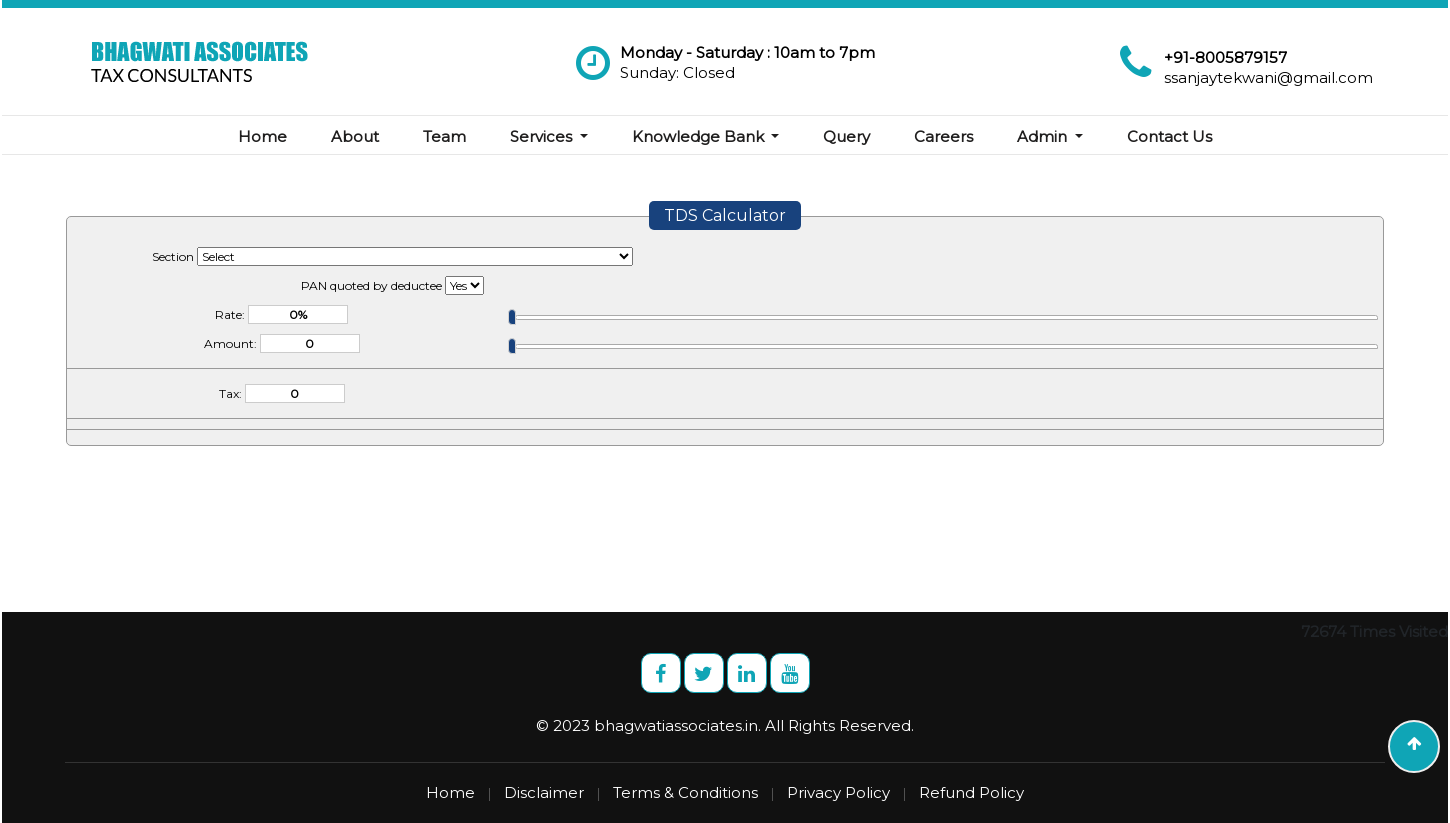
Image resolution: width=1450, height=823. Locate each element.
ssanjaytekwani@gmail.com (1268, 77)
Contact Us (1169, 136)
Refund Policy (971, 792)
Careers (943, 136)
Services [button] (543, 136)
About (355, 136)
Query (846, 136)
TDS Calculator (725, 215)
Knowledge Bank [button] (700, 136)
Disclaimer (544, 792)
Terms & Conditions (685, 792)
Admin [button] (1044, 136)
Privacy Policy (838, 792)
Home (262, 136)
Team (444, 136)
